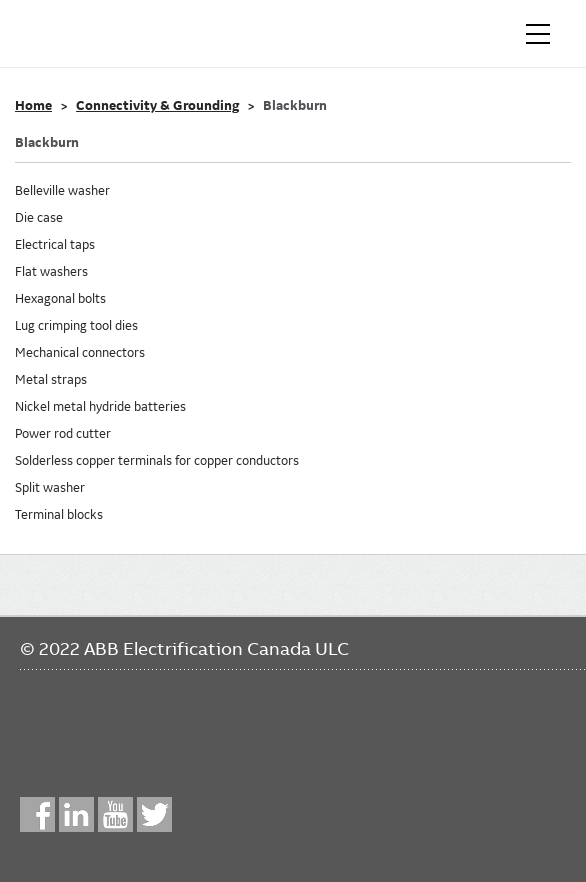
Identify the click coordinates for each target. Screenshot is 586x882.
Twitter (154, 814)
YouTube (115, 814)
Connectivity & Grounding (157, 106)
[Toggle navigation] (538, 34)
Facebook (37, 814)
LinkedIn (76, 814)
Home (33, 106)
